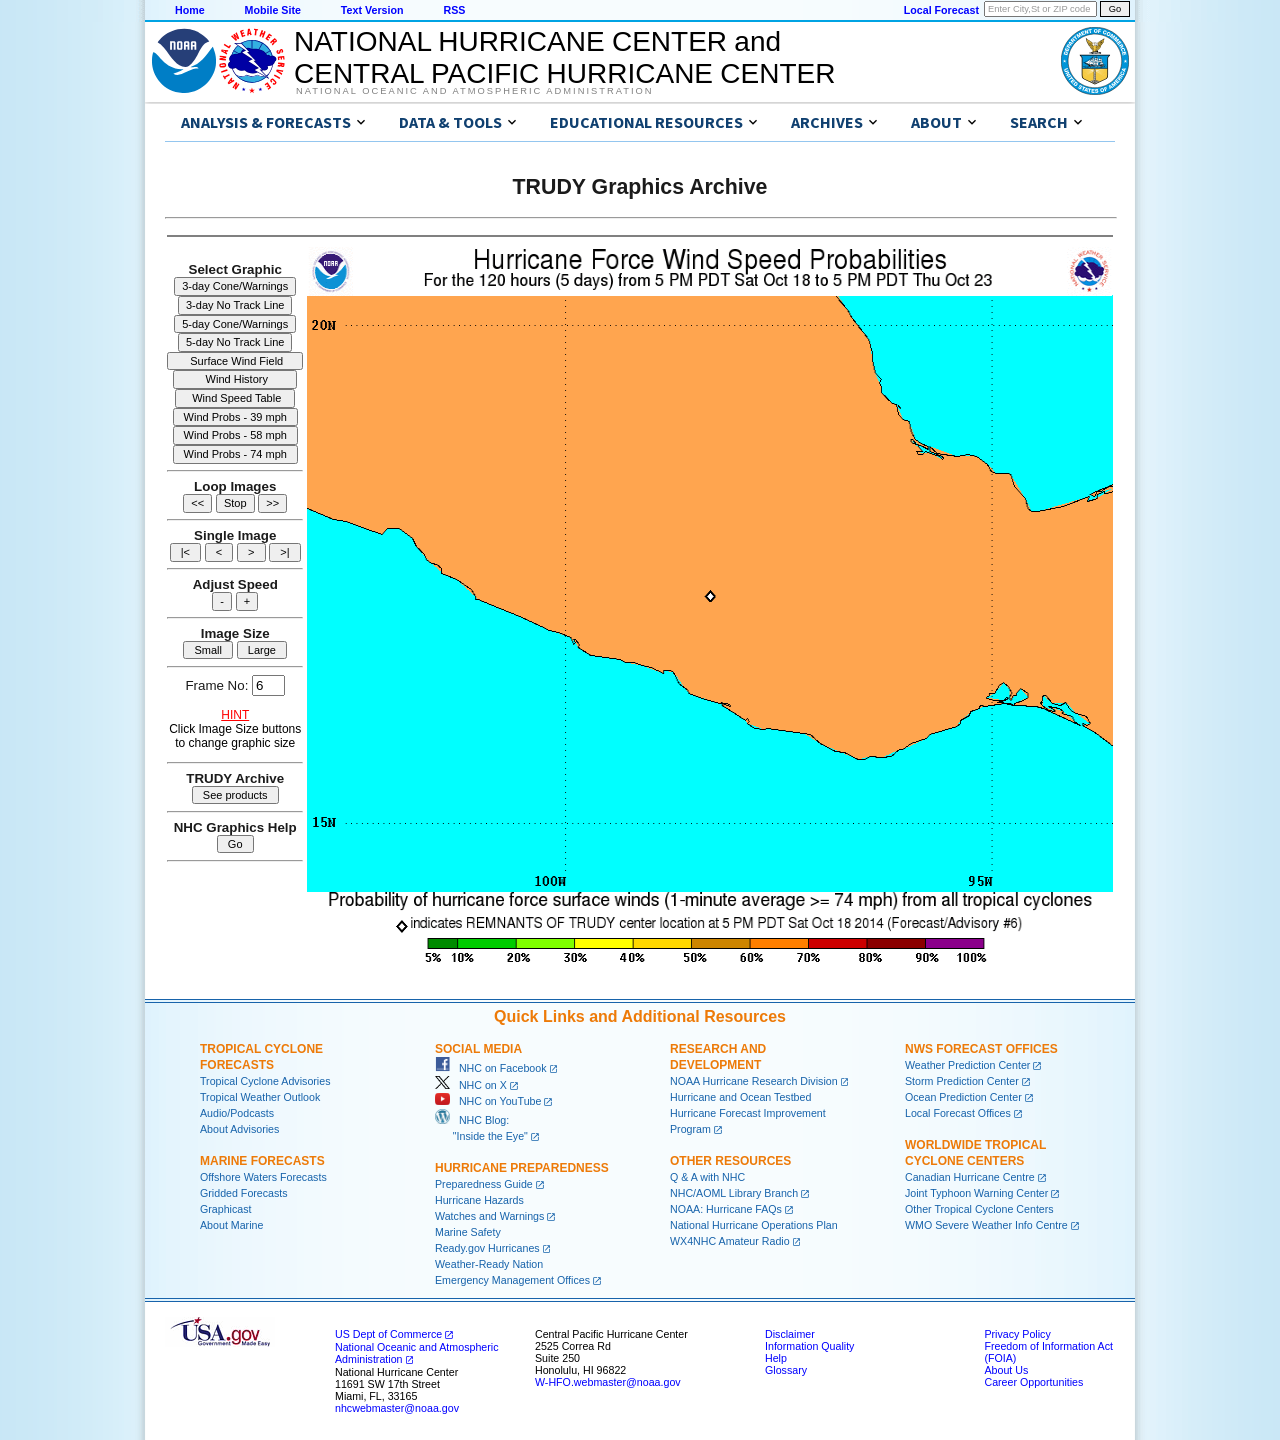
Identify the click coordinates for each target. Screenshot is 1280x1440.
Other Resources (730, 1161)
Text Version (372, 10)
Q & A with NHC (707, 1177)
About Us (1006, 1370)
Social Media (478, 1049)
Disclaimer (790, 1334)
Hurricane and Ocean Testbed (740, 1097)
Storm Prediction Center (962, 1081)
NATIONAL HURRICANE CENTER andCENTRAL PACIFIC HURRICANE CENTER (564, 57)
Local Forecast (941, 10)
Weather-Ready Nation (489, 1264)
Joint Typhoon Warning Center (976, 1193)
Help (776, 1358)
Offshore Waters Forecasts (263, 1177)
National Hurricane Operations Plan (754, 1225)
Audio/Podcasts (237, 1113)
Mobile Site (273, 10)
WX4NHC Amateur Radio (730, 1241)
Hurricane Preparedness (522, 1168)
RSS (454, 10)
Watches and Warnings (489, 1216)
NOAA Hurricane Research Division (754, 1081)
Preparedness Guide (484, 1184)
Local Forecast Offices (958, 1113)
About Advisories (239, 1129)
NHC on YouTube (488, 1101)
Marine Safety (468, 1232)
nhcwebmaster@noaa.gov (397, 1408)
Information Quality (809, 1346)
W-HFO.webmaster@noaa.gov (608, 1382)
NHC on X (471, 1085)
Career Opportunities (1033, 1382)
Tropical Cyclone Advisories (265, 1081)
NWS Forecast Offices (981, 1049)
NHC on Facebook (491, 1068)
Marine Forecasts (262, 1161)
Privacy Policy (1017, 1334)
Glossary (786, 1370)
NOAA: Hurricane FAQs (726, 1209)
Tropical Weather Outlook (260, 1097)
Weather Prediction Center (967, 1065)
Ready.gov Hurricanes (487, 1248)
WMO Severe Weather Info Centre (986, 1225)
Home (190, 10)
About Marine (231, 1225)
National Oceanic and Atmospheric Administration (474, 91)
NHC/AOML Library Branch (734, 1193)
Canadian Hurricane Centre (970, 1177)
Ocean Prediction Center (963, 1097)
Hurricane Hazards (479, 1200)
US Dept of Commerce (388, 1334)
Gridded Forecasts (244, 1193)
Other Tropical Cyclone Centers (979, 1209)
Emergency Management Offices (512, 1280)
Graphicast (226, 1209)
